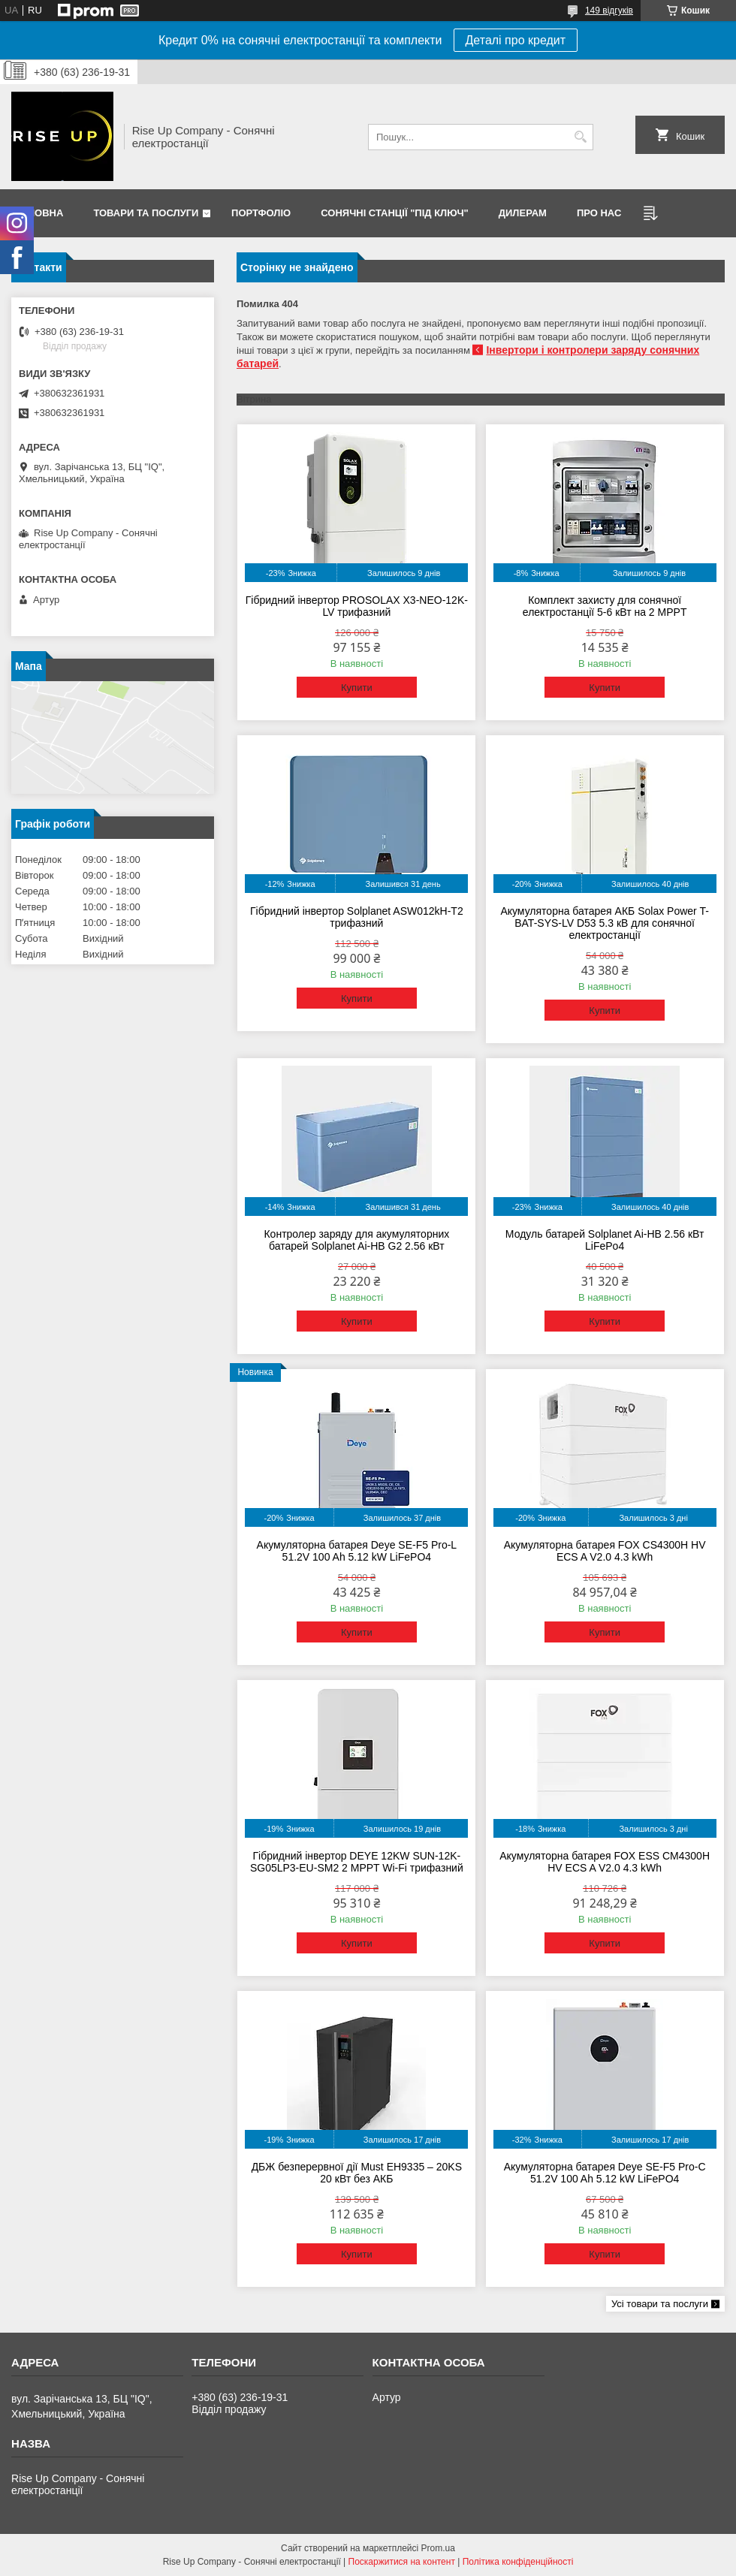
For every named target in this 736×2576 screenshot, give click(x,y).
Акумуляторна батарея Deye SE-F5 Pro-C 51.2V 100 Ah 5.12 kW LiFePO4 (605, 2173)
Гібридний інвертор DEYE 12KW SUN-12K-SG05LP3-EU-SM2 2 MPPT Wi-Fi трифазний (356, 1862)
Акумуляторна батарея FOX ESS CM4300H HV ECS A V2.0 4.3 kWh (604, 1862)
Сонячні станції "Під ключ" (395, 213)
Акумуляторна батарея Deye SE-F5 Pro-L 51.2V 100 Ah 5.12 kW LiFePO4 (357, 1551)
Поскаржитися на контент (401, 2561)
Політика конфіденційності (518, 2561)
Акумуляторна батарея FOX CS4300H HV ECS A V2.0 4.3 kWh (605, 1551)
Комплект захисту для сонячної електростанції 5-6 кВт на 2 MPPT (605, 606)
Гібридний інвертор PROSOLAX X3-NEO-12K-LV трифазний (357, 606)
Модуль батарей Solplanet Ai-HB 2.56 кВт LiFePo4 (604, 1240)
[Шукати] (580, 137)
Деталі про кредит (516, 40)
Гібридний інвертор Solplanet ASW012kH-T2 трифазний (356, 917)
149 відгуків (609, 10)
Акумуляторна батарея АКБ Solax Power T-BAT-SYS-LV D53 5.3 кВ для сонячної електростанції (604, 923)
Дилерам (523, 213)
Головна (39, 213)
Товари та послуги (145, 213)
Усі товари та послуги (659, 2303)
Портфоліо (261, 213)
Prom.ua (438, 2548)
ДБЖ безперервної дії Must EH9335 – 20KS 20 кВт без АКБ (357, 2173)
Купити (357, 687)
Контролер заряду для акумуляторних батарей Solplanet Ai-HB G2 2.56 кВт (356, 1240)
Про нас (599, 213)
